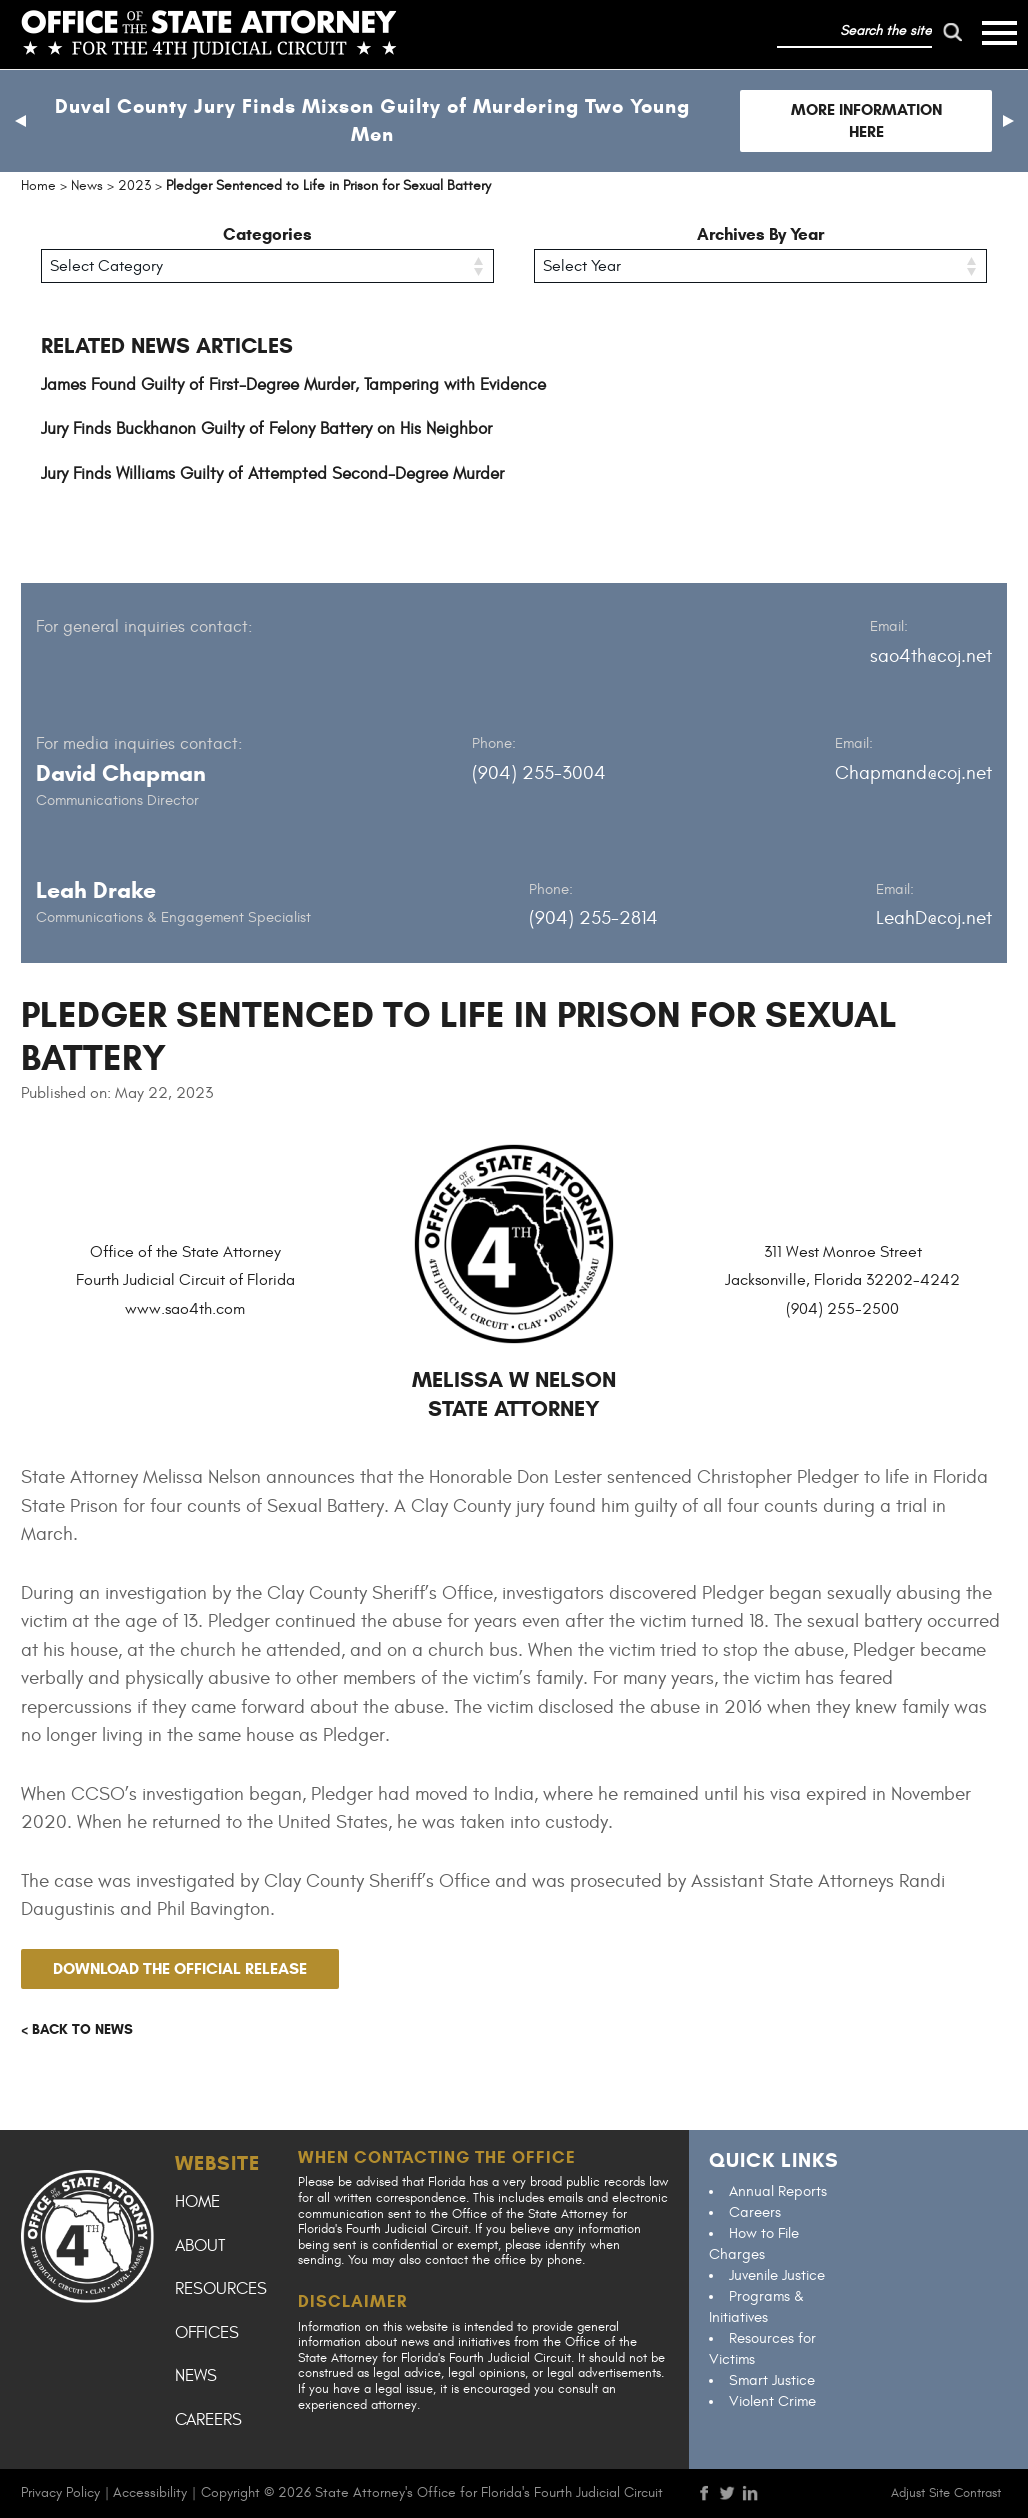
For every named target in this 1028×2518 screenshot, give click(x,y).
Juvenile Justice (777, 2275)
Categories (267, 234)
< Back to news (77, 2029)
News (196, 2376)
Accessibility (150, 2492)
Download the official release (180, 1968)
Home (197, 2202)
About (200, 2246)
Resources (221, 2289)
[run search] (952, 32)
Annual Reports (778, 2191)
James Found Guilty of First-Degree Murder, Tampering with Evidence (293, 385)
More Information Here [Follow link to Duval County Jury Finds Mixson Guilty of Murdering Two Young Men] (866, 120)
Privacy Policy (60, 2492)
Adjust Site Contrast (946, 2493)
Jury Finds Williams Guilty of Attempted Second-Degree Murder (272, 474)
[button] (20, 121)
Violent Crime (772, 2401)
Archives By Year (760, 234)
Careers (208, 2420)
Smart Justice (772, 2380)
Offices (207, 2333)
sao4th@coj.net (931, 656)
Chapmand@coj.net (913, 773)
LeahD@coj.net (934, 918)
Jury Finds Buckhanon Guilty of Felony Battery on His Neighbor (266, 429)
